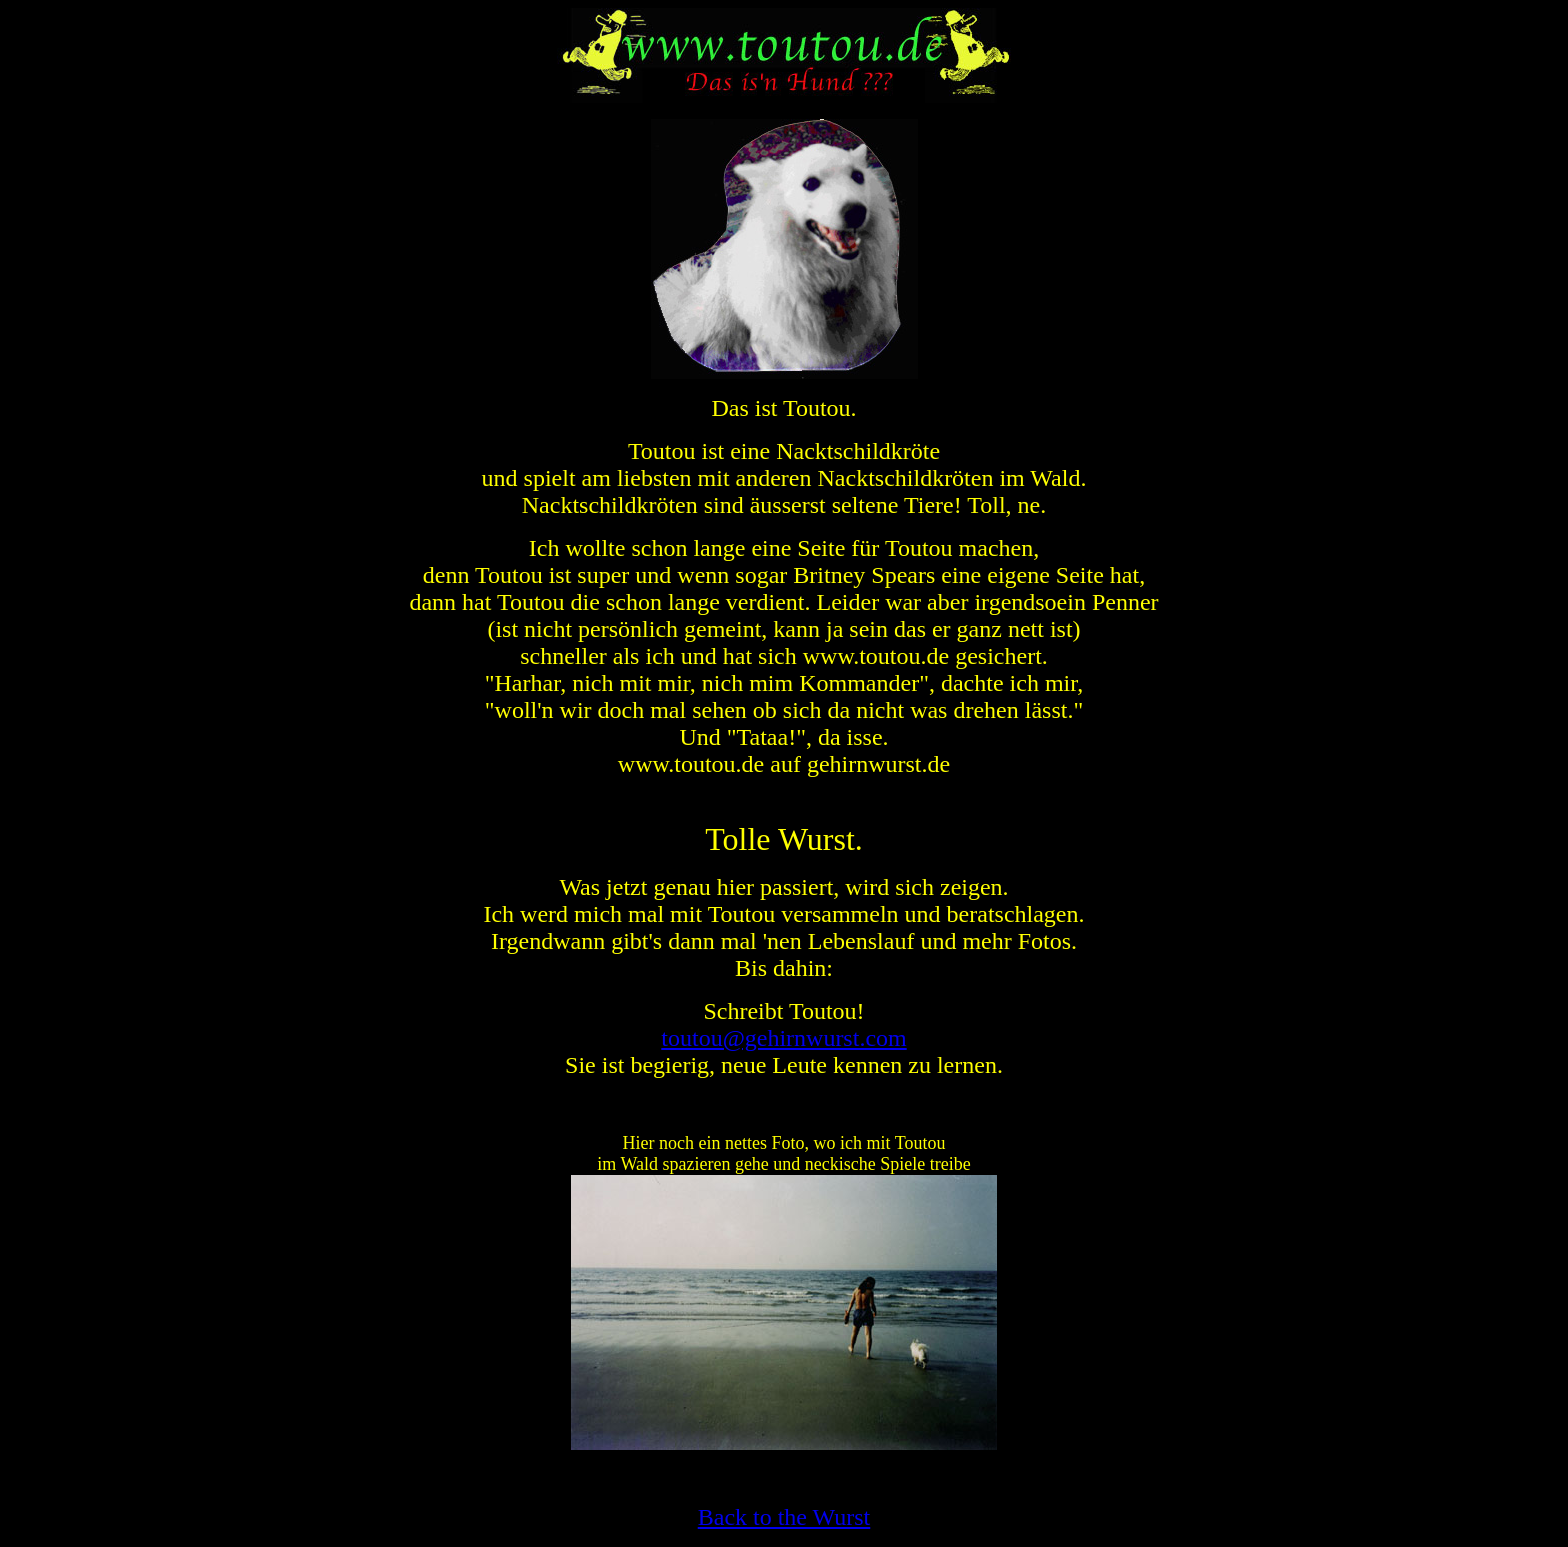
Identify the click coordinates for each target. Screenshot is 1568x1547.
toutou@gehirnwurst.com (783, 1038)
